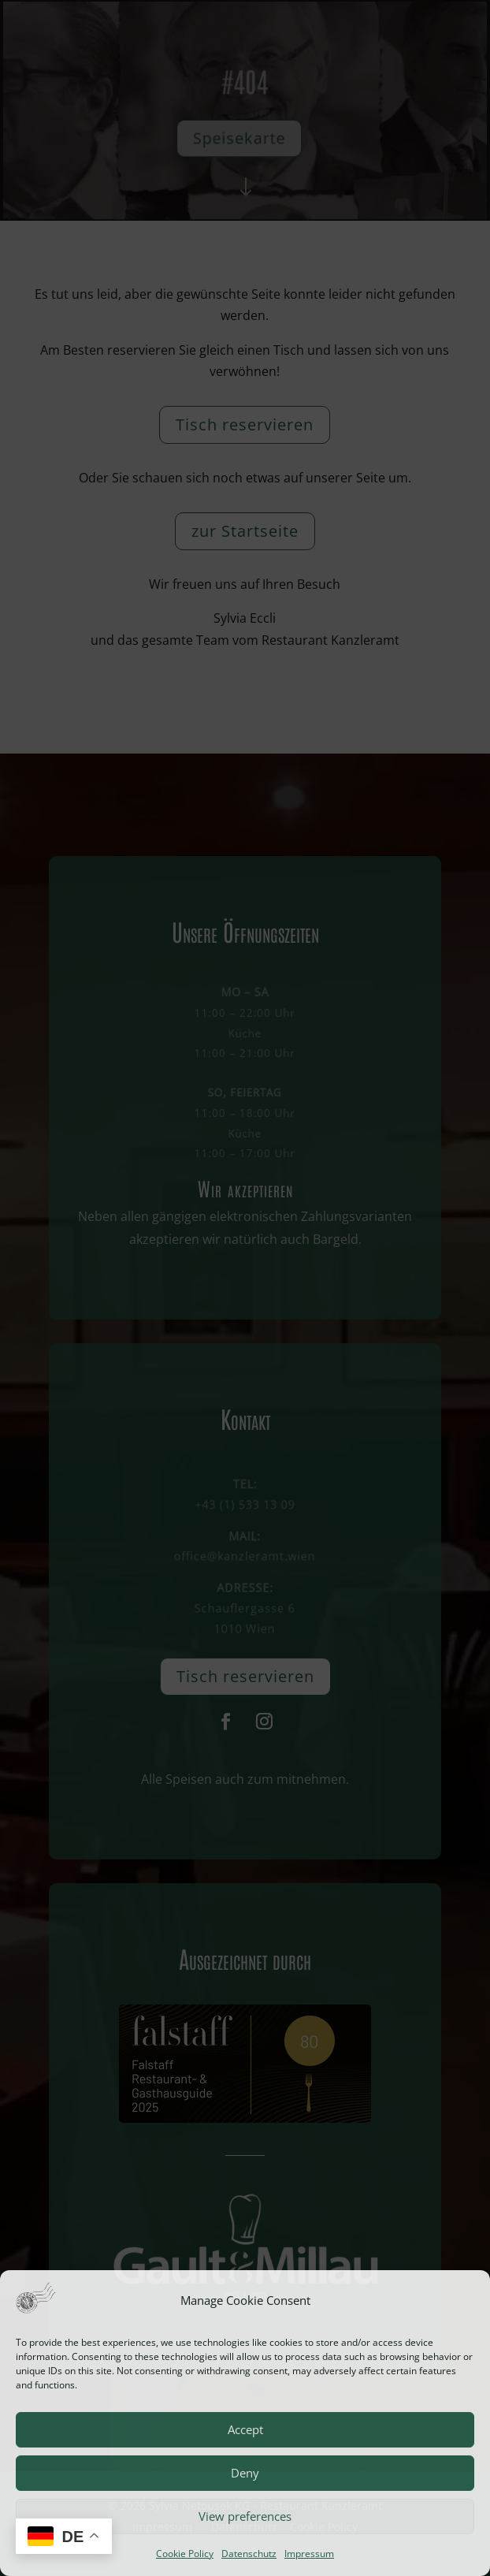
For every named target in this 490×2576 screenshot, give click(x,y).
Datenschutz (249, 2553)
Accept (245, 2429)
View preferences (245, 2516)
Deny (245, 2473)
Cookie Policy (184, 2553)
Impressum (309, 2553)
